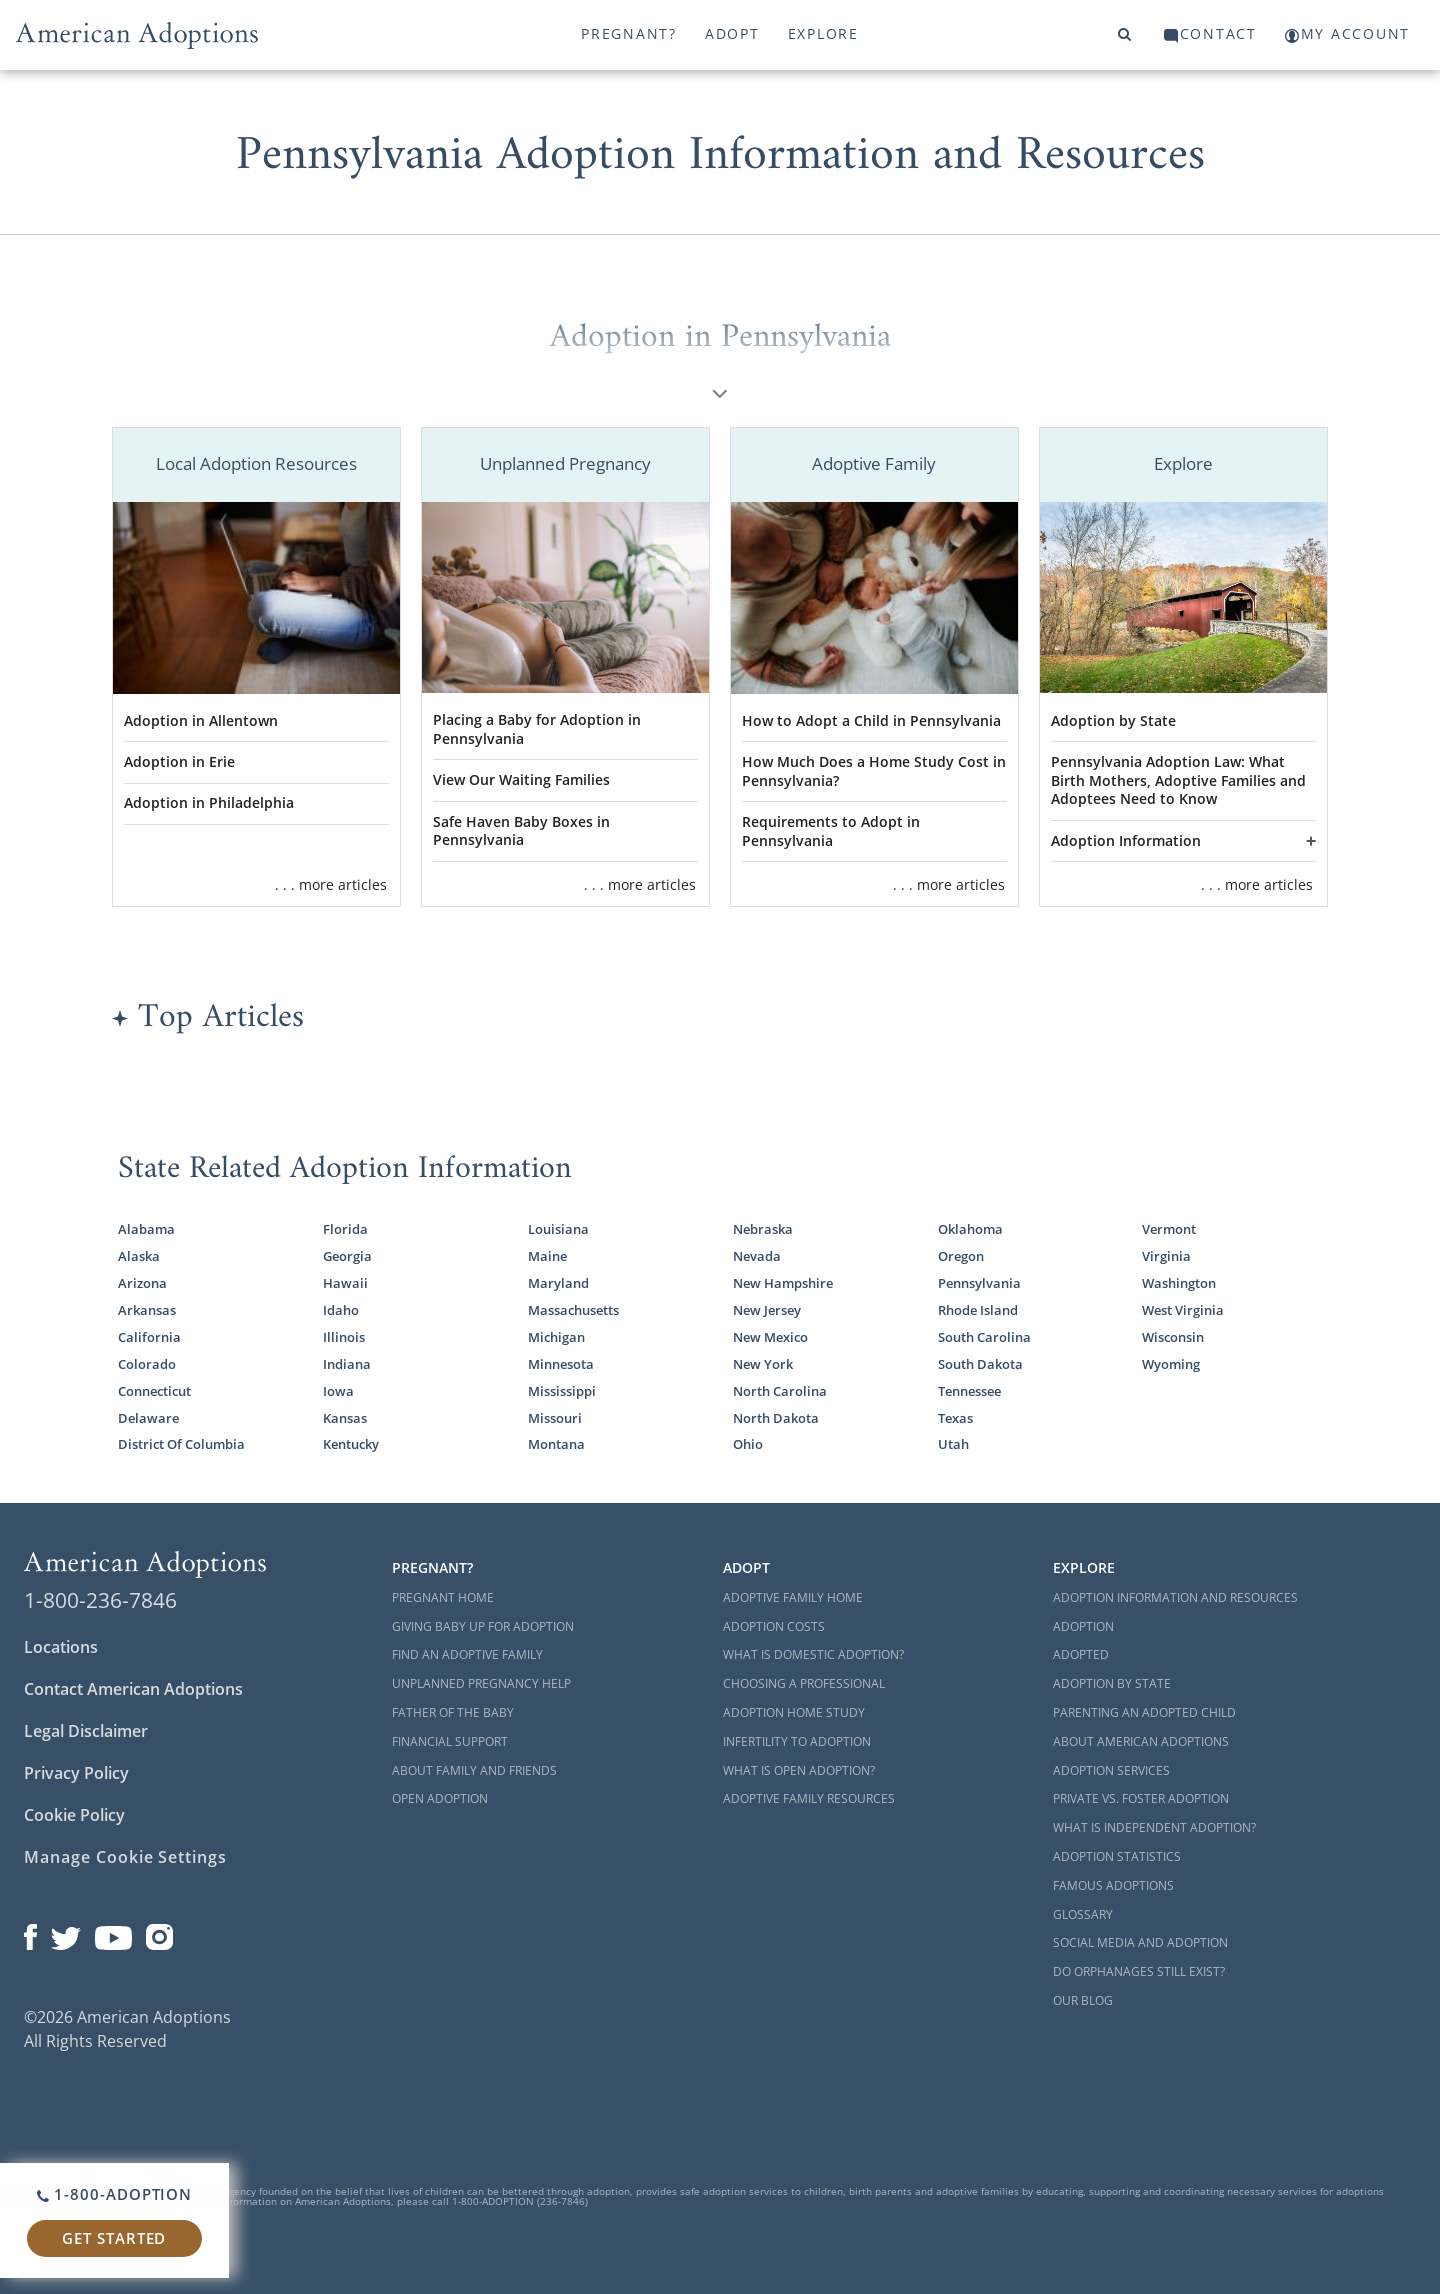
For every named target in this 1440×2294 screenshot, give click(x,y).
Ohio (748, 1444)
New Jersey (767, 1310)
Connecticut (154, 1391)
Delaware (148, 1418)
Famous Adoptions (1113, 1885)
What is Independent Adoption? (1154, 1827)
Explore (823, 33)
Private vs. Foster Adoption (1141, 1798)
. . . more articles (331, 884)
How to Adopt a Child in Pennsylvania (871, 720)
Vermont (1169, 1229)
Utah (953, 1444)
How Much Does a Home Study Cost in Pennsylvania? (874, 771)
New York (763, 1364)
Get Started (114, 2238)
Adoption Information (1126, 840)
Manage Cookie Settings (125, 1857)
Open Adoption (440, 1798)
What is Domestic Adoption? (813, 1654)
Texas (955, 1418)
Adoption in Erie (179, 761)
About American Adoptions (1141, 1741)
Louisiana (558, 1229)
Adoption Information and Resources (1175, 1597)
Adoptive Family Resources (809, 1798)
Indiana (347, 1364)
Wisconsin (1173, 1337)
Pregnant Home (443, 1597)
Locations (61, 1647)
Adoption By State (1112, 1683)
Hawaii (345, 1283)
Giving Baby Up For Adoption (483, 1626)
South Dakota (980, 1364)
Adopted (1081, 1654)
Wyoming (1171, 1364)
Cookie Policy (74, 1815)
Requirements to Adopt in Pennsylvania (831, 831)
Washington (1179, 1283)
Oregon (961, 1256)
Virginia (1166, 1256)
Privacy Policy (76, 1773)
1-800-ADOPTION (114, 2194)
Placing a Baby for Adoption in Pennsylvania (537, 729)
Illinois (344, 1337)
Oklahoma (970, 1229)
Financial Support (450, 1741)
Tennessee (969, 1391)
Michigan (556, 1337)
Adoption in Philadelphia (209, 802)
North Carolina (780, 1391)
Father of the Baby (453, 1712)
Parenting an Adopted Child (1144, 1712)
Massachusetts (573, 1310)
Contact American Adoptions (133, 1689)
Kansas (345, 1418)
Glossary (1083, 1914)
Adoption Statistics (1117, 1856)
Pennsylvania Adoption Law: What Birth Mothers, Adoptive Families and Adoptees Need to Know (1178, 780)
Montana (556, 1444)
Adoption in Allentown (201, 720)
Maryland (558, 1283)
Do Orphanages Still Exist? (1139, 1971)
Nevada (757, 1256)
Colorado (147, 1364)
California (149, 1337)
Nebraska (763, 1229)
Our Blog (1083, 2000)
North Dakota (776, 1418)
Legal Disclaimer (86, 1731)
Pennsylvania (979, 1283)
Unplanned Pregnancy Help (481, 1683)
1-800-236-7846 (100, 1600)
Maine (547, 1256)
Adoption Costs (774, 1626)
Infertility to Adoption (797, 1741)
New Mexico (770, 1337)
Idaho (341, 1310)
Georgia (347, 1256)
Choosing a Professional (804, 1683)
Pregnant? (629, 33)
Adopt (732, 33)
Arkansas (147, 1310)
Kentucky (351, 1444)
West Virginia (1183, 1310)
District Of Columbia (181, 1444)
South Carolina (984, 1337)
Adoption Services (1111, 1770)
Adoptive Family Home (793, 1597)
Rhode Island (978, 1310)
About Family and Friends (474, 1770)
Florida (345, 1229)
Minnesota (561, 1364)
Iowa (338, 1391)
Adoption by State (1113, 720)
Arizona (142, 1283)
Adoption (1083, 1626)
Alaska (139, 1256)
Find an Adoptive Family (467, 1654)
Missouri (555, 1418)
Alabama (146, 1229)
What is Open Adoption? (799, 1770)
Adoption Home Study (794, 1712)
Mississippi (562, 1391)
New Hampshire (783, 1283)
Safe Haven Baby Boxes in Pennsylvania (521, 831)
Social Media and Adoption (1140, 1942)
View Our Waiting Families (521, 779)
